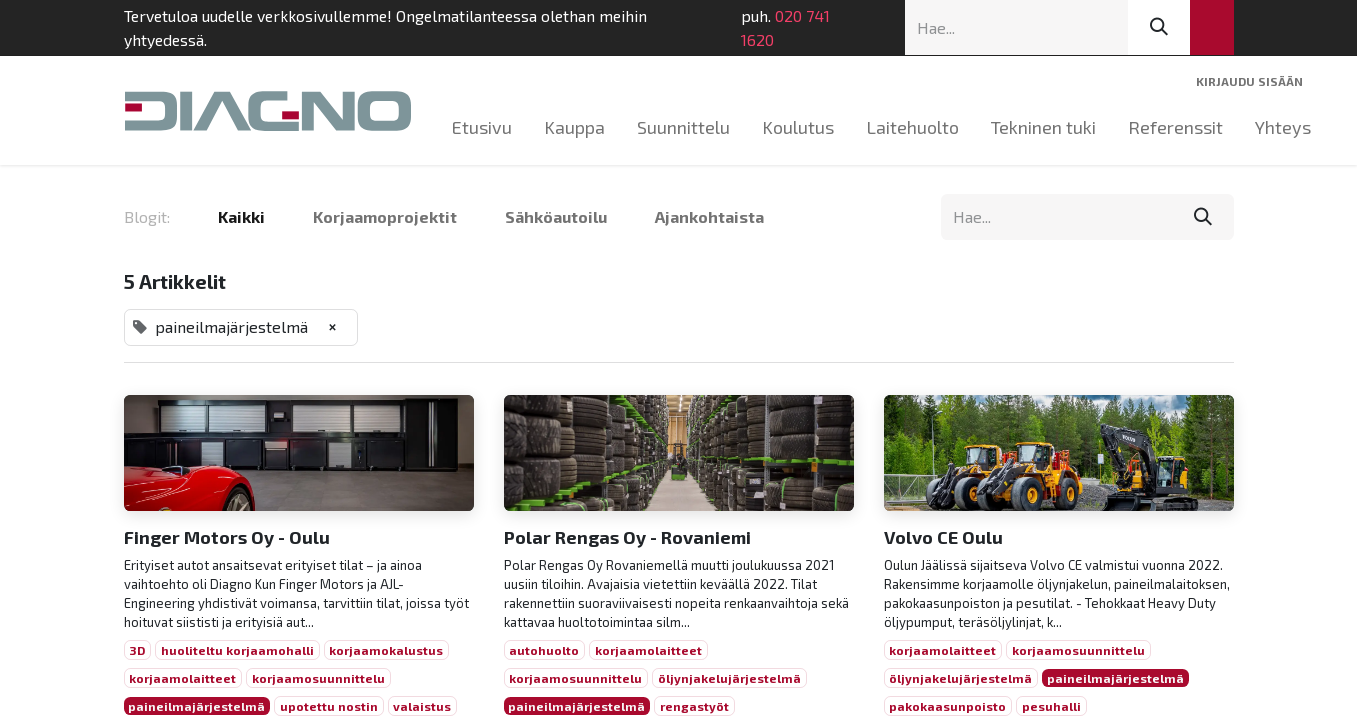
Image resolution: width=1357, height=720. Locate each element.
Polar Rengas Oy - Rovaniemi (627, 537)
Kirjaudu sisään (1249, 81)
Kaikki (241, 216)
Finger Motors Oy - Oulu (227, 537)
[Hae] (1159, 27)
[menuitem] (482, 127)
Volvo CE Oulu (943, 537)
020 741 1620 (785, 27)
